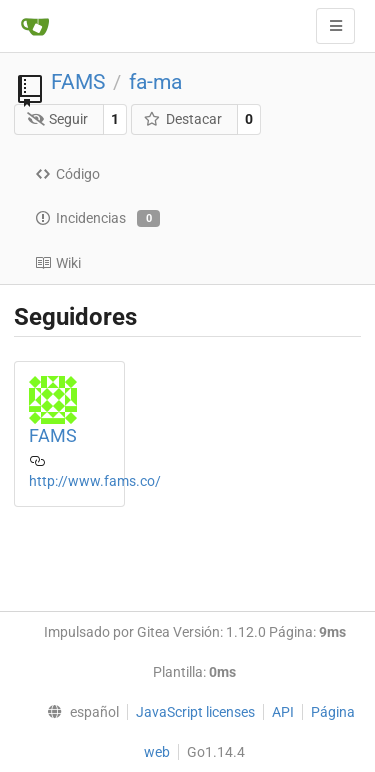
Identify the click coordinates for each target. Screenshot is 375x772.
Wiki (58, 263)
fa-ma (155, 82)
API (283, 712)
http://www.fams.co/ (95, 481)
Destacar (182, 119)
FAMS (78, 82)
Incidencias (97, 219)
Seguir (58, 119)
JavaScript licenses (195, 712)
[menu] (79, 712)
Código (67, 174)
